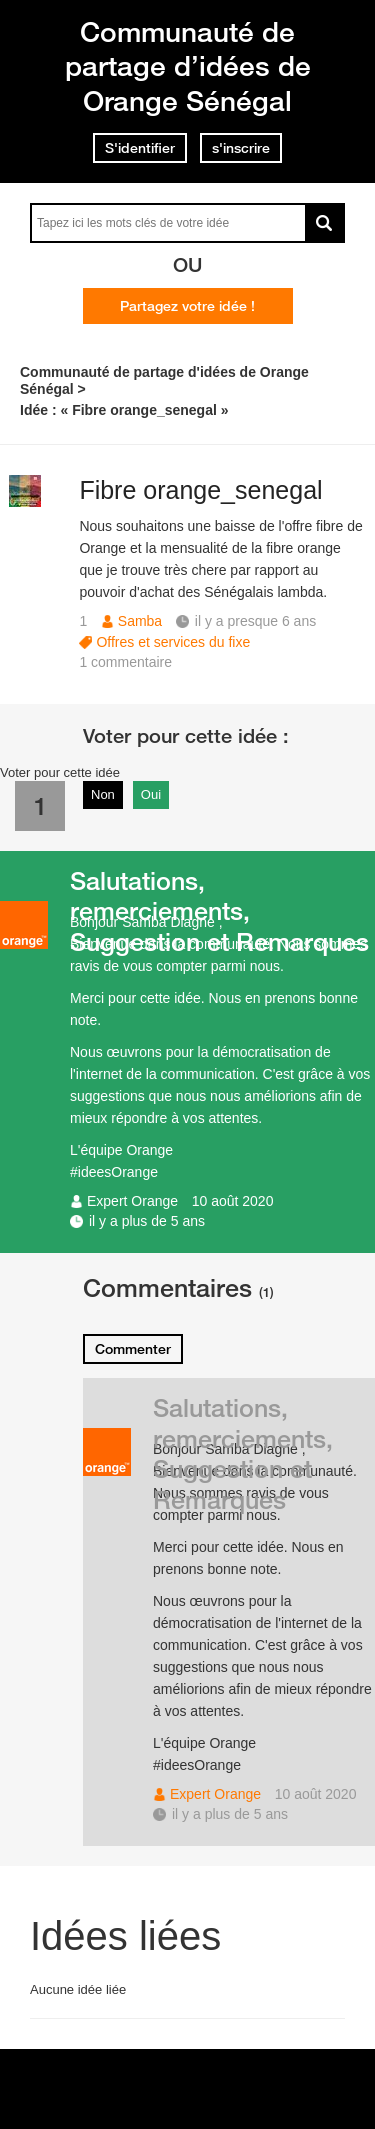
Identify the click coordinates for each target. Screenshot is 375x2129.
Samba (140, 621)
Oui (151, 794)
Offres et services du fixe (173, 642)
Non (103, 794)
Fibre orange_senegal (200, 490)
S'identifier (140, 148)
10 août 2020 (233, 1201)
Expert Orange (132, 1201)
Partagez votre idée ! (187, 306)
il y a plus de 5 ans (147, 1221)
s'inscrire (241, 148)
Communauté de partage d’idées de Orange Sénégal (188, 66)
